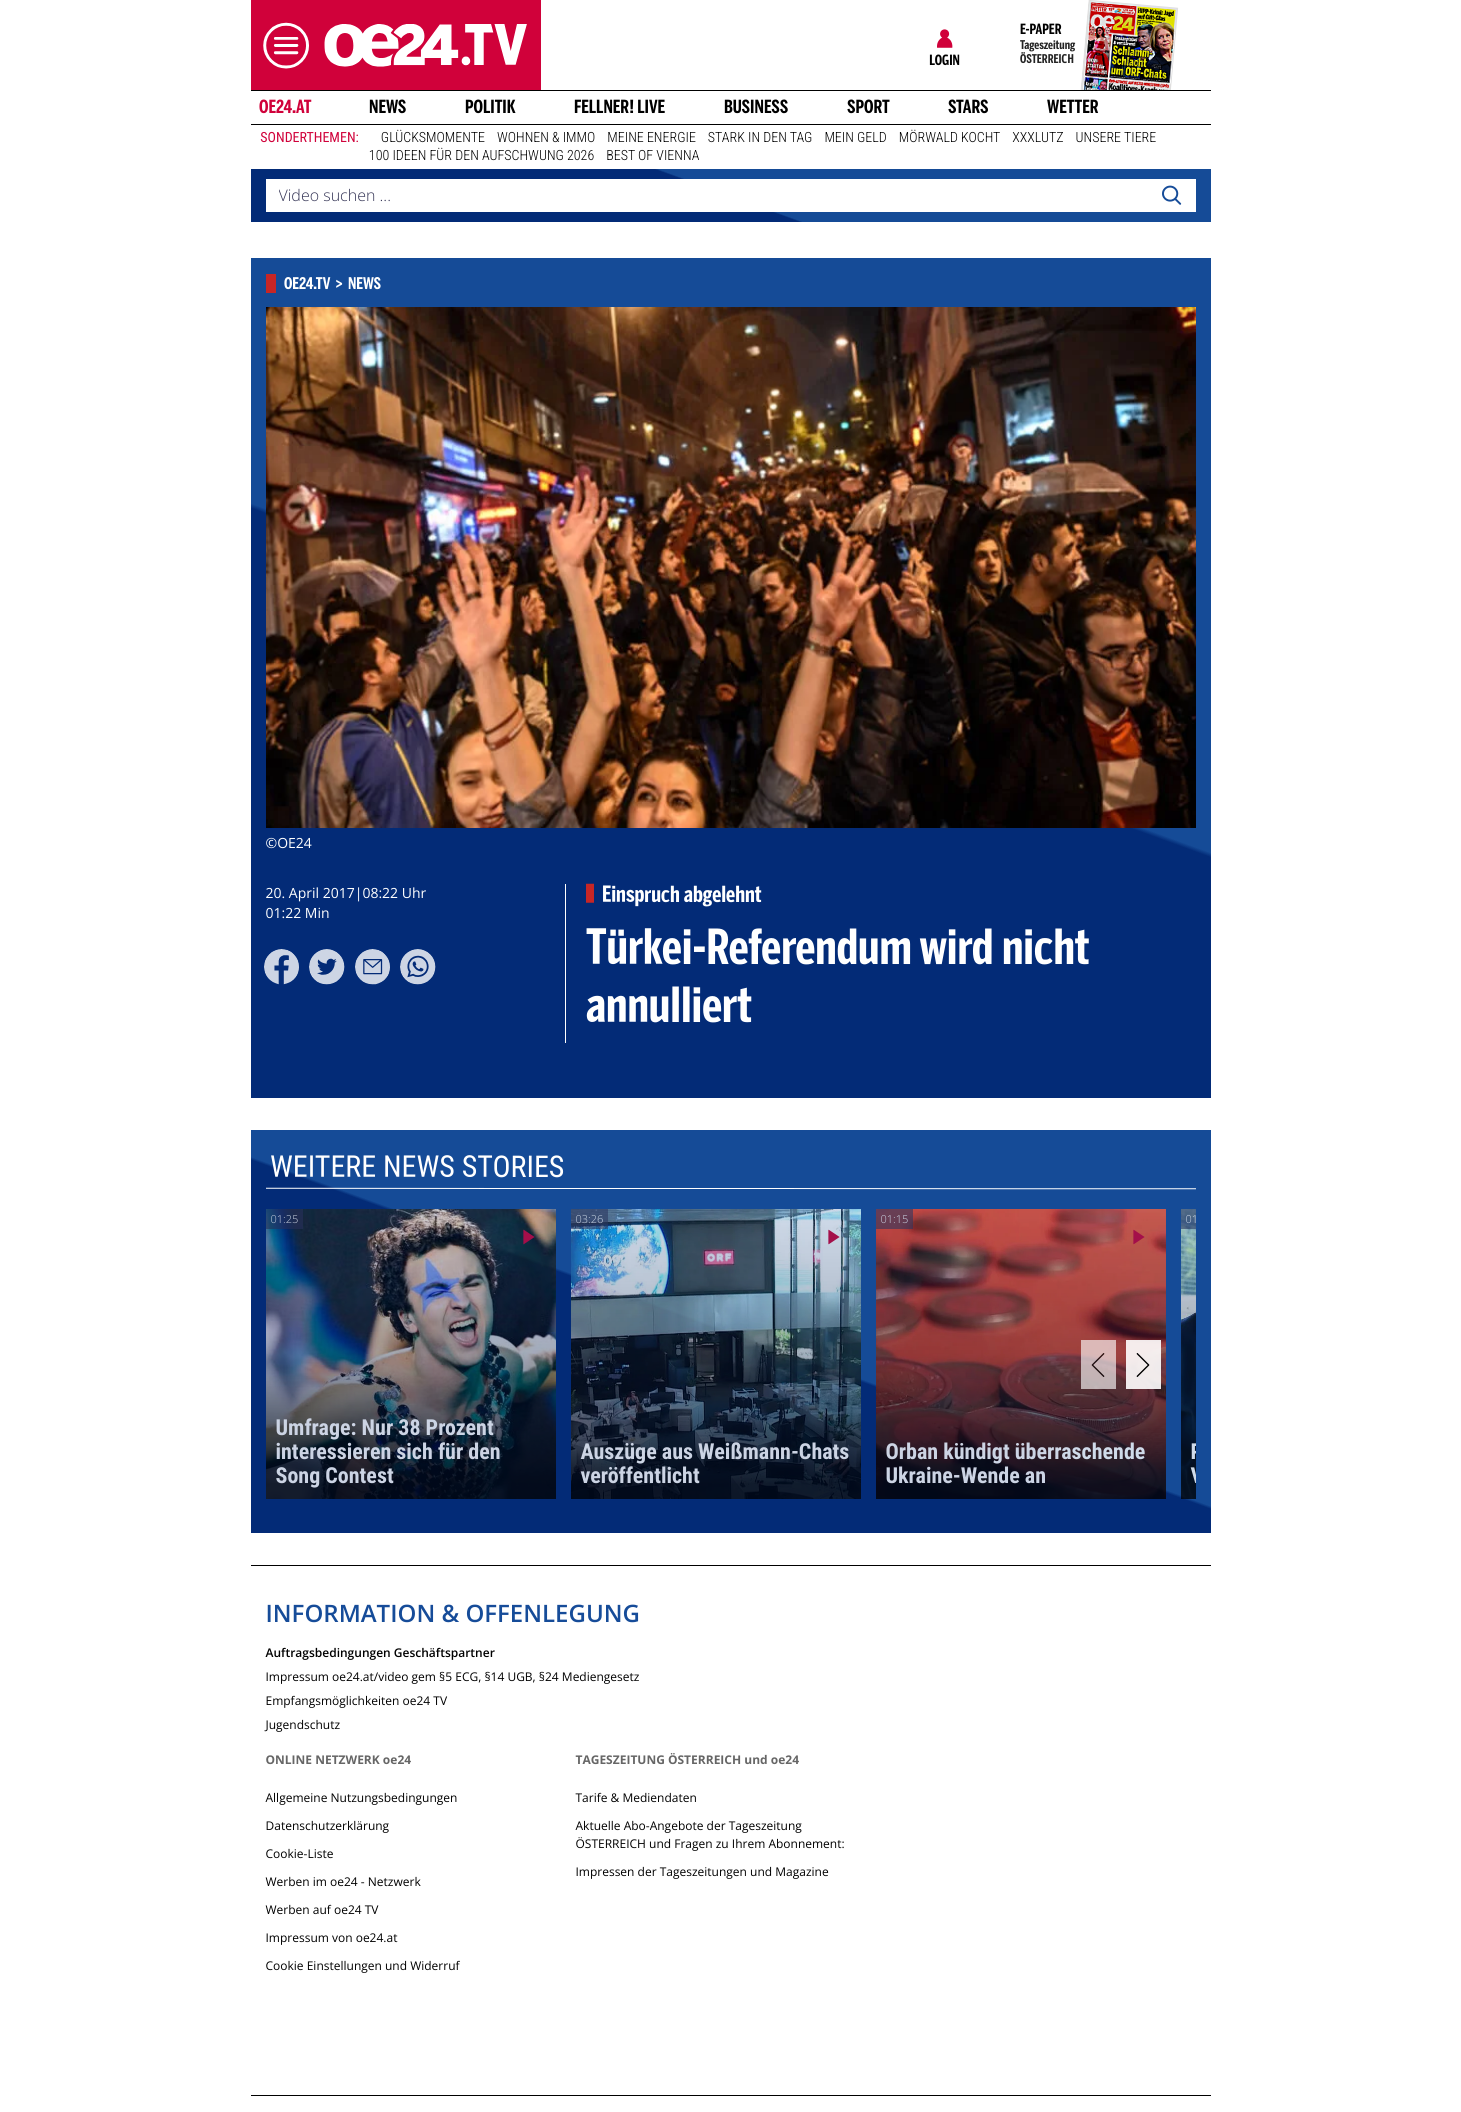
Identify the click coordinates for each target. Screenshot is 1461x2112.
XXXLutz (1037, 138)
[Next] (1143, 1364)
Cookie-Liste (300, 1853)
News (387, 107)
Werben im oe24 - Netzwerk (343, 1881)
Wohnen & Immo (546, 138)
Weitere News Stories (416, 1167)
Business (756, 107)
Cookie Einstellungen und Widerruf (363, 1965)
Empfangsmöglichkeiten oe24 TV (357, 1699)
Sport (868, 107)
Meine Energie (651, 138)
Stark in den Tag (760, 138)
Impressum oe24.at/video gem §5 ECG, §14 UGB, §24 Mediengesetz (453, 1675)
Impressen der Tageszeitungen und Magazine (701, 1871)
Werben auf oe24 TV (322, 1909)
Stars (968, 107)
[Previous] (1098, 1364)
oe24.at (284, 107)
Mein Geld (855, 138)
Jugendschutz (303, 1723)
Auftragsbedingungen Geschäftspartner (380, 1651)
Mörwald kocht (950, 138)
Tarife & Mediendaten (635, 1797)
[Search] (1171, 196)
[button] (281, 45)
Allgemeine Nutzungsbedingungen (362, 1797)
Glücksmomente (433, 138)
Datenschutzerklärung (328, 1825)
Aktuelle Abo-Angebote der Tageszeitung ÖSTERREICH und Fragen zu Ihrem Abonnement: (709, 1834)
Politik (490, 107)
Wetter (1073, 107)
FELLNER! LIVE (619, 107)
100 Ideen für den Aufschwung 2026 (481, 156)
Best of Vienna (652, 156)
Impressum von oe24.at (332, 1937)
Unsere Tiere (1116, 138)
